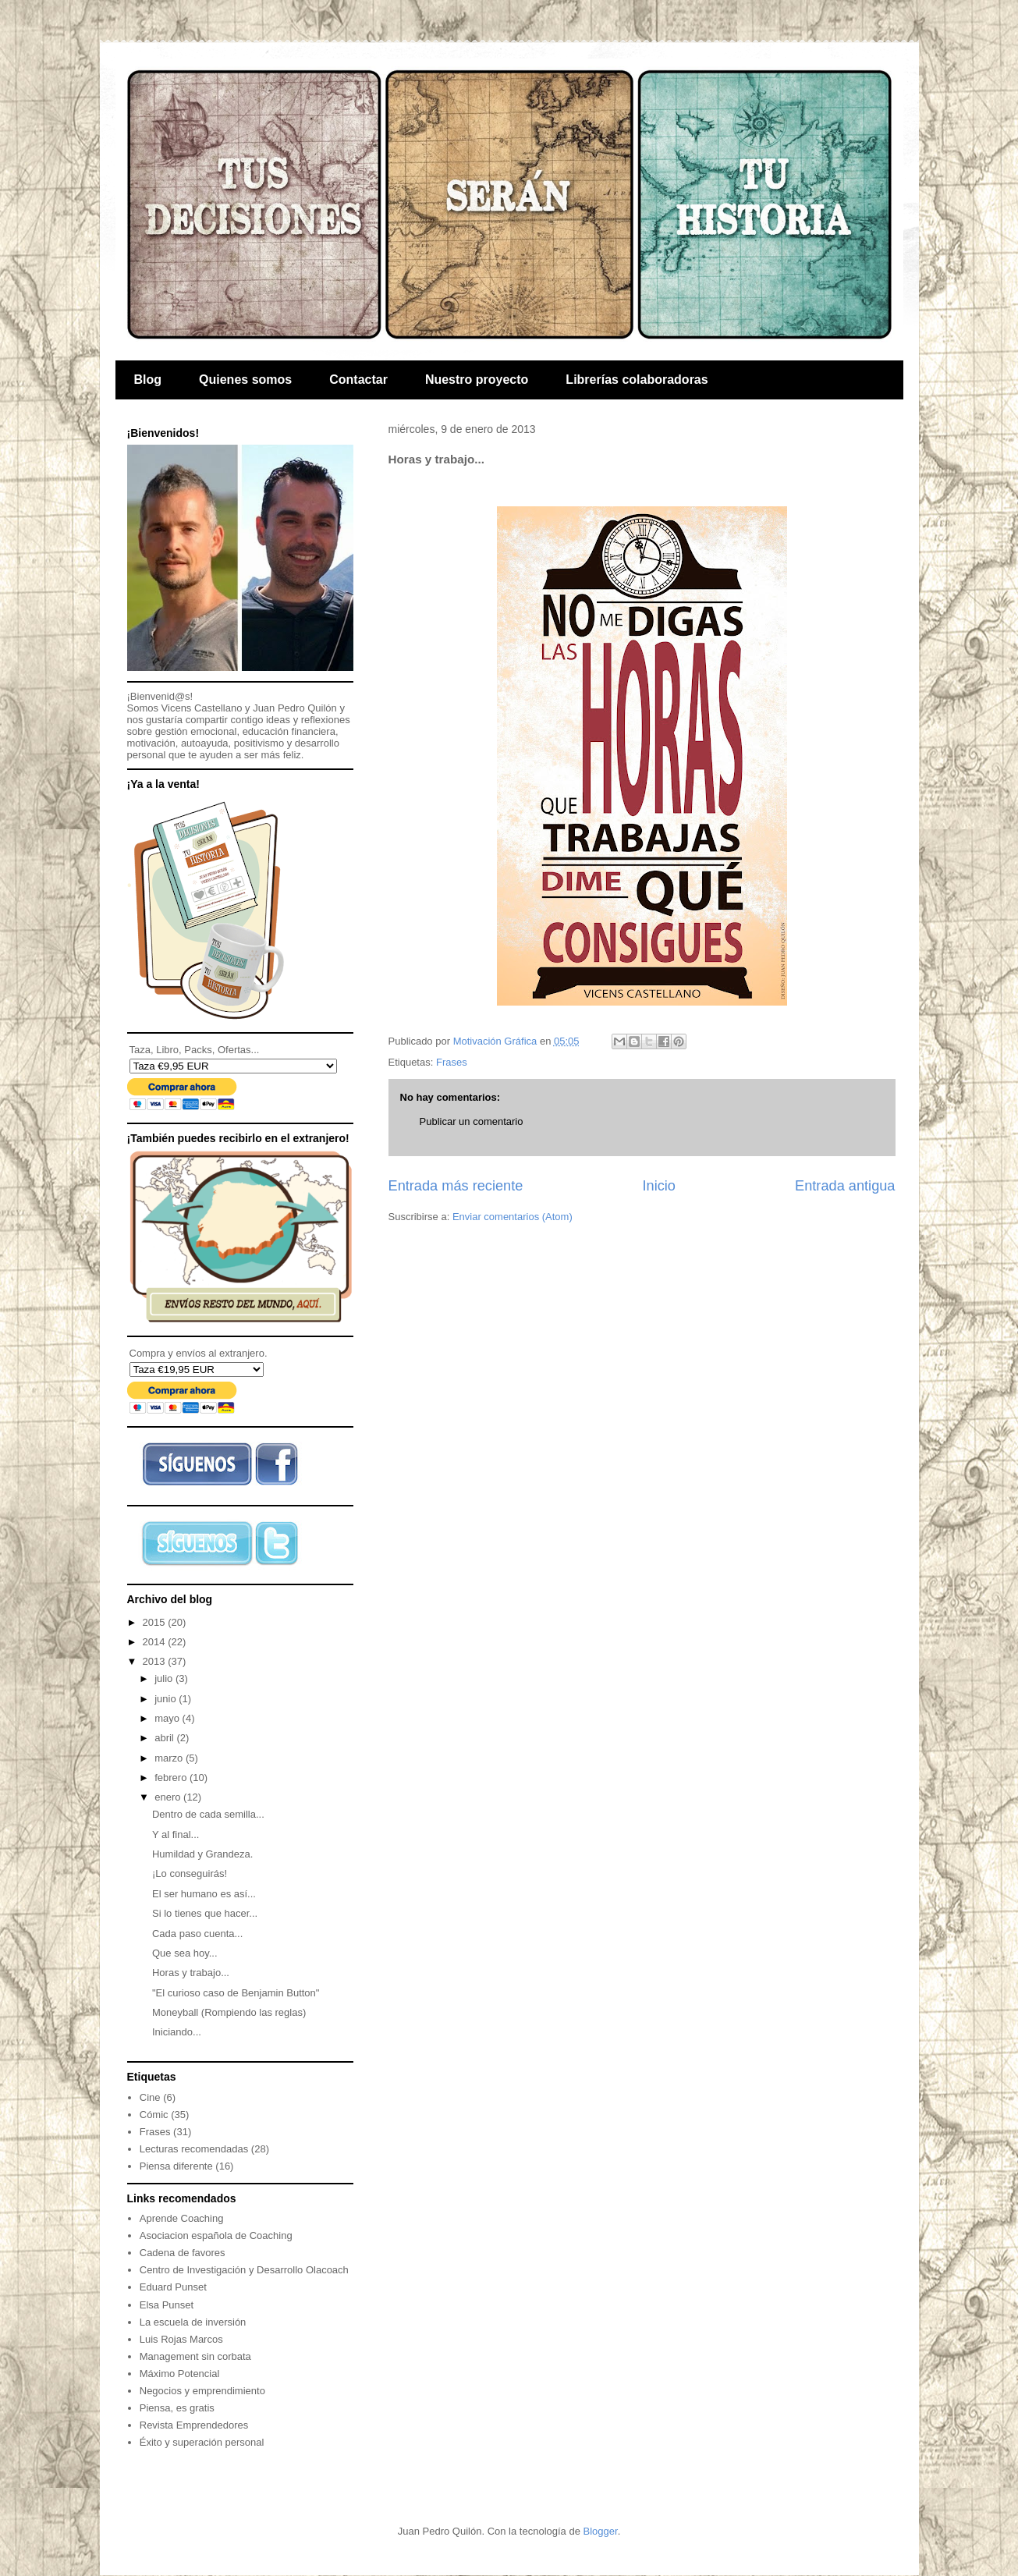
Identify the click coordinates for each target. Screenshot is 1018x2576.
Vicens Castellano (202, 708)
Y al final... (175, 1834)
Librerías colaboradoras (637, 379)
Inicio (658, 1186)
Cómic (154, 2114)
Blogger (600, 2531)
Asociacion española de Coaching (216, 2235)
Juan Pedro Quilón (295, 708)
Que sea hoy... (185, 1953)
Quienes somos (245, 379)
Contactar (358, 379)
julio (165, 1678)
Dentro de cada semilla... (208, 1814)
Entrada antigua (845, 1186)
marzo (170, 1758)
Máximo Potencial (180, 2373)
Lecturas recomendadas (194, 2149)
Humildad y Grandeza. (202, 1854)
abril (165, 1738)
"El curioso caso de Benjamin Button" (235, 1993)
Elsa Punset (166, 2305)
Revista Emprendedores (194, 2425)
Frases (451, 1062)
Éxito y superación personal (202, 2442)
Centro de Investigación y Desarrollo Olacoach (244, 2270)
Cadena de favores (182, 2252)
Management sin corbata (195, 2356)
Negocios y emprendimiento (202, 2391)
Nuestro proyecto (476, 379)
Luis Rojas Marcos (181, 2339)
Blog (148, 379)
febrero (172, 1777)
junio (166, 1699)
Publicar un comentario (471, 1121)
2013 (155, 1661)
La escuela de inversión (193, 2322)
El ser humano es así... (204, 1894)
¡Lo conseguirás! (189, 1873)
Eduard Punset (173, 2287)
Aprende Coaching (182, 2218)
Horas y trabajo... (190, 1972)
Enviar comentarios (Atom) (512, 1216)
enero (168, 1797)
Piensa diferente (176, 2166)
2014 (155, 1642)
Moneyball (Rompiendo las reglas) (229, 2012)
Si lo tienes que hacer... (204, 1913)
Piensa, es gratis (177, 2408)
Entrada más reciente (455, 1186)
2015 (155, 1622)
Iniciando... (176, 2032)
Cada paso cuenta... (197, 1933)
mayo (168, 1718)
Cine (150, 2097)
